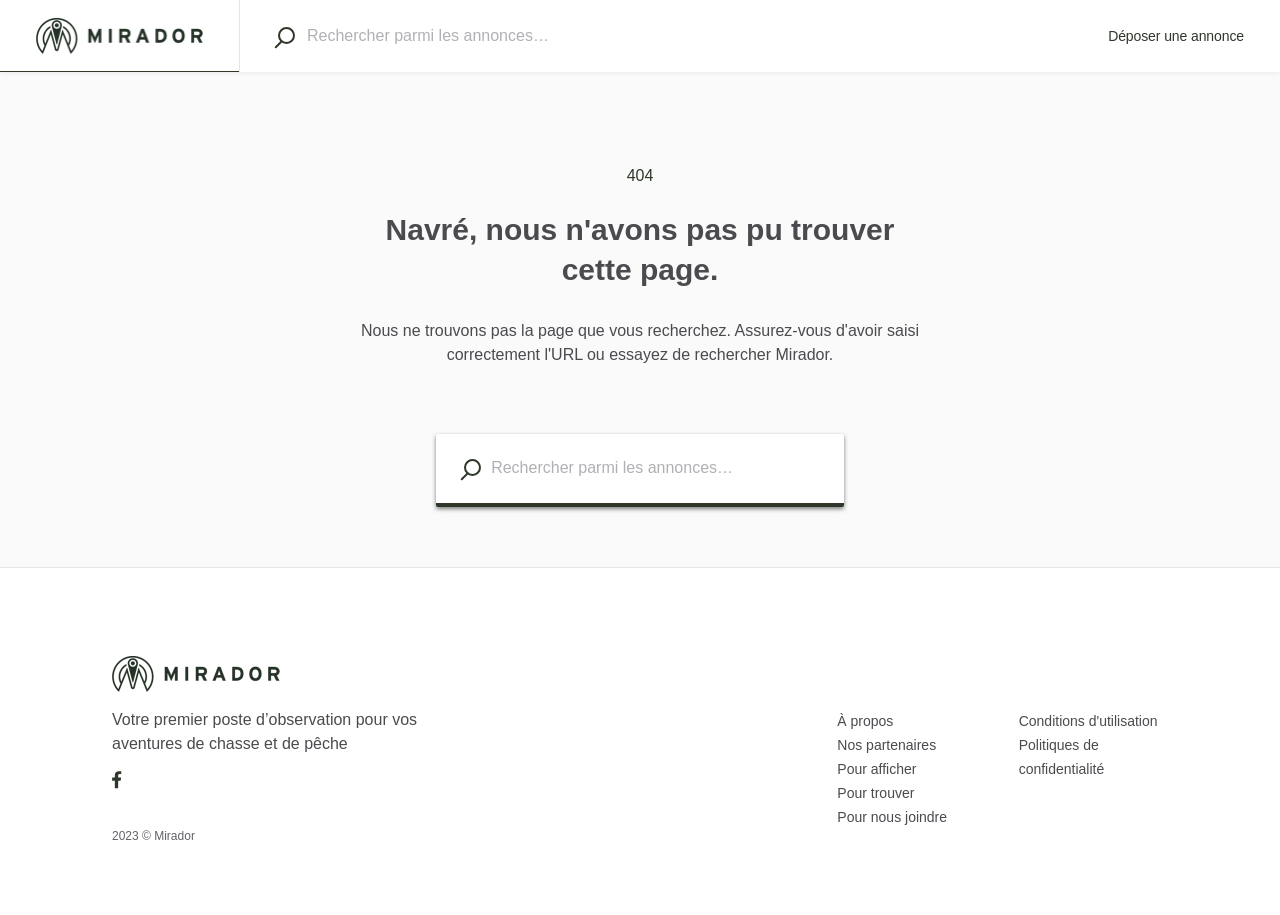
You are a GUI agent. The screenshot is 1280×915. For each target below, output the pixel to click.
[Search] (284, 37)
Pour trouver (875, 793)
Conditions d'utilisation (1088, 721)
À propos (865, 721)
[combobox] (689, 36)
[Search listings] (470, 469)
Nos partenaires (886, 745)
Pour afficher (876, 769)
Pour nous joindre (892, 817)
